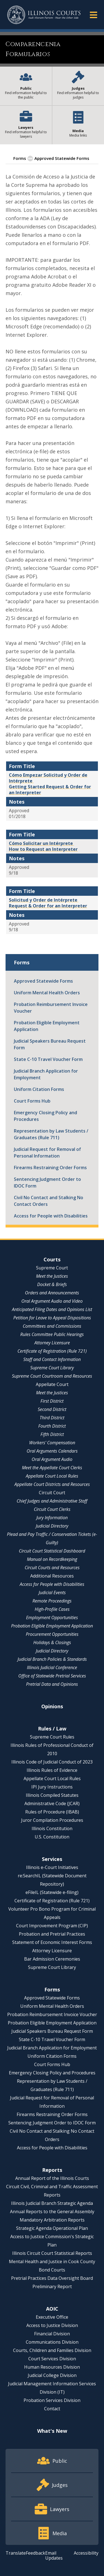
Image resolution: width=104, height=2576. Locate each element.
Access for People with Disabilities (51, 1216)
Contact (52, 2409)
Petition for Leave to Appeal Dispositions (52, 1318)
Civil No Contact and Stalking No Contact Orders (48, 1200)
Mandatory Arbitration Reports (52, 2220)
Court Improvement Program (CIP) (52, 1926)
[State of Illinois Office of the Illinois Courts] (44, 15)
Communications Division (52, 2342)
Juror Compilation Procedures (52, 1820)
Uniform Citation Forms (39, 1089)
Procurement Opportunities (52, 1634)
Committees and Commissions (52, 1326)
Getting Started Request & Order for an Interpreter (50, 790)
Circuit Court (52, 1493)
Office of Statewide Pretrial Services (52, 1676)
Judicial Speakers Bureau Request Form (50, 1044)
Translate (16, 2553)
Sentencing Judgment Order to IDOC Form (47, 1182)
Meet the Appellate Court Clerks (52, 1468)
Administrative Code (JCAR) (52, 1803)
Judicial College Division (52, 2375)
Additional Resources (52, 1576)
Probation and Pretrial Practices (52, 1934)
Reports (52, 2170)
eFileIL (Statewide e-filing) (52, 1892)
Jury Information (52, 1518)
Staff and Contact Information (52, 1359)
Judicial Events (52, 1592)
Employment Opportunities (52, 1617)
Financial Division (52, 2334)
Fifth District (52, 1434)
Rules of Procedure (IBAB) (52, 1812)
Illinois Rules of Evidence (52, 1770)
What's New (52, 2430)
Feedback (35, 2553)
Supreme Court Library (52, 1368)
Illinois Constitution (52, 1828)
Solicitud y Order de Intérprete (43, 900)
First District (52, 1401)
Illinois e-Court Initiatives (52, 1867)
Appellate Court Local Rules (52, 1476)
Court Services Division (52, 2359)
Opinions (52, 1706)
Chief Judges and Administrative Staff (52, 1501)
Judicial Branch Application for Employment (46, 1074)
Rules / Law (52, 1728)
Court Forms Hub (32, 1101)
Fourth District (52, 1426)
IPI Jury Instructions (52, 1787)
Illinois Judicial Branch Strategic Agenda (52, 2203)
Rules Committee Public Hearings (52, 1334)
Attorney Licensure (52, 1343)
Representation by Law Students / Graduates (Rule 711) (51, 1134)
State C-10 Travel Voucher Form (48, 1059)
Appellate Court (52, 1384)
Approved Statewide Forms (61, 158)
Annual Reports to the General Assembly (52, 2211)
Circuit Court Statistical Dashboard (52, 1551)
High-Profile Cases (52, 1609)
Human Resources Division (52, 2367)
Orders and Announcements (52, 1293)
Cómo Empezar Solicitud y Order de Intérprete (48, 778)
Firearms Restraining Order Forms (50, 1167)
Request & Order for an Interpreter (48, 906)
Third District (52, 1418)
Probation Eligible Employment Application (47, 1026)
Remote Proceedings (52, 1601)
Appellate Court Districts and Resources (52, 1484)
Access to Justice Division (52, 2325)
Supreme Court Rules (52, 1737)
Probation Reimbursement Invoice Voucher (51, 1007)
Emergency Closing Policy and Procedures (45, 1116)
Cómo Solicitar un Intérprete (41, 843)
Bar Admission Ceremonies (52, 1959)
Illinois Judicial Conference (52, 1667)
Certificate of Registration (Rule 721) (52, 1351)
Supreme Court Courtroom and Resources (52, 1376)
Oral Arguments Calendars (52, 1451)
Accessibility (86, 2553)
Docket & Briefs (52, 1284)
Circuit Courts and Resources (52, 1567)
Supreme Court (52, 1268)
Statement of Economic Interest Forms (52, 1942)
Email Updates (54, 2555)
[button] (93, 14)
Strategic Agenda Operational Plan (52, 2228)
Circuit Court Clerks (52, 1509)
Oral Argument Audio (52, 1459)
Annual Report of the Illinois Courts (52, 2178)
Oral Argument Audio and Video (52, 1301)
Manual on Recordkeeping (52, 1559)
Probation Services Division (52, 2400)
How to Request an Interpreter (43, 849)
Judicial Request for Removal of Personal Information (47, 1152)
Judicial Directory (52, 1526)
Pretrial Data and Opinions (52, 1684)
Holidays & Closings (52, 1642)
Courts (52, 1259)
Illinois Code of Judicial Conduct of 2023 (52, 1762)
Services (52, 1859)
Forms (19, 158)
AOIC (52, 2308)
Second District (52, 1409)
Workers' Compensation (52, 1443)
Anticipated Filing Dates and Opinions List (52, 1309)
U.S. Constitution (52, 1837)
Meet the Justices (52, 1276)
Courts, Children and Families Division (52, 2350)
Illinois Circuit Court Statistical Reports (52, 2253)
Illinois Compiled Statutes (52, 1795)
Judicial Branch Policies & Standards (52, 1659)
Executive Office (52, 2317)
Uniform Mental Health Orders (47, 993)
